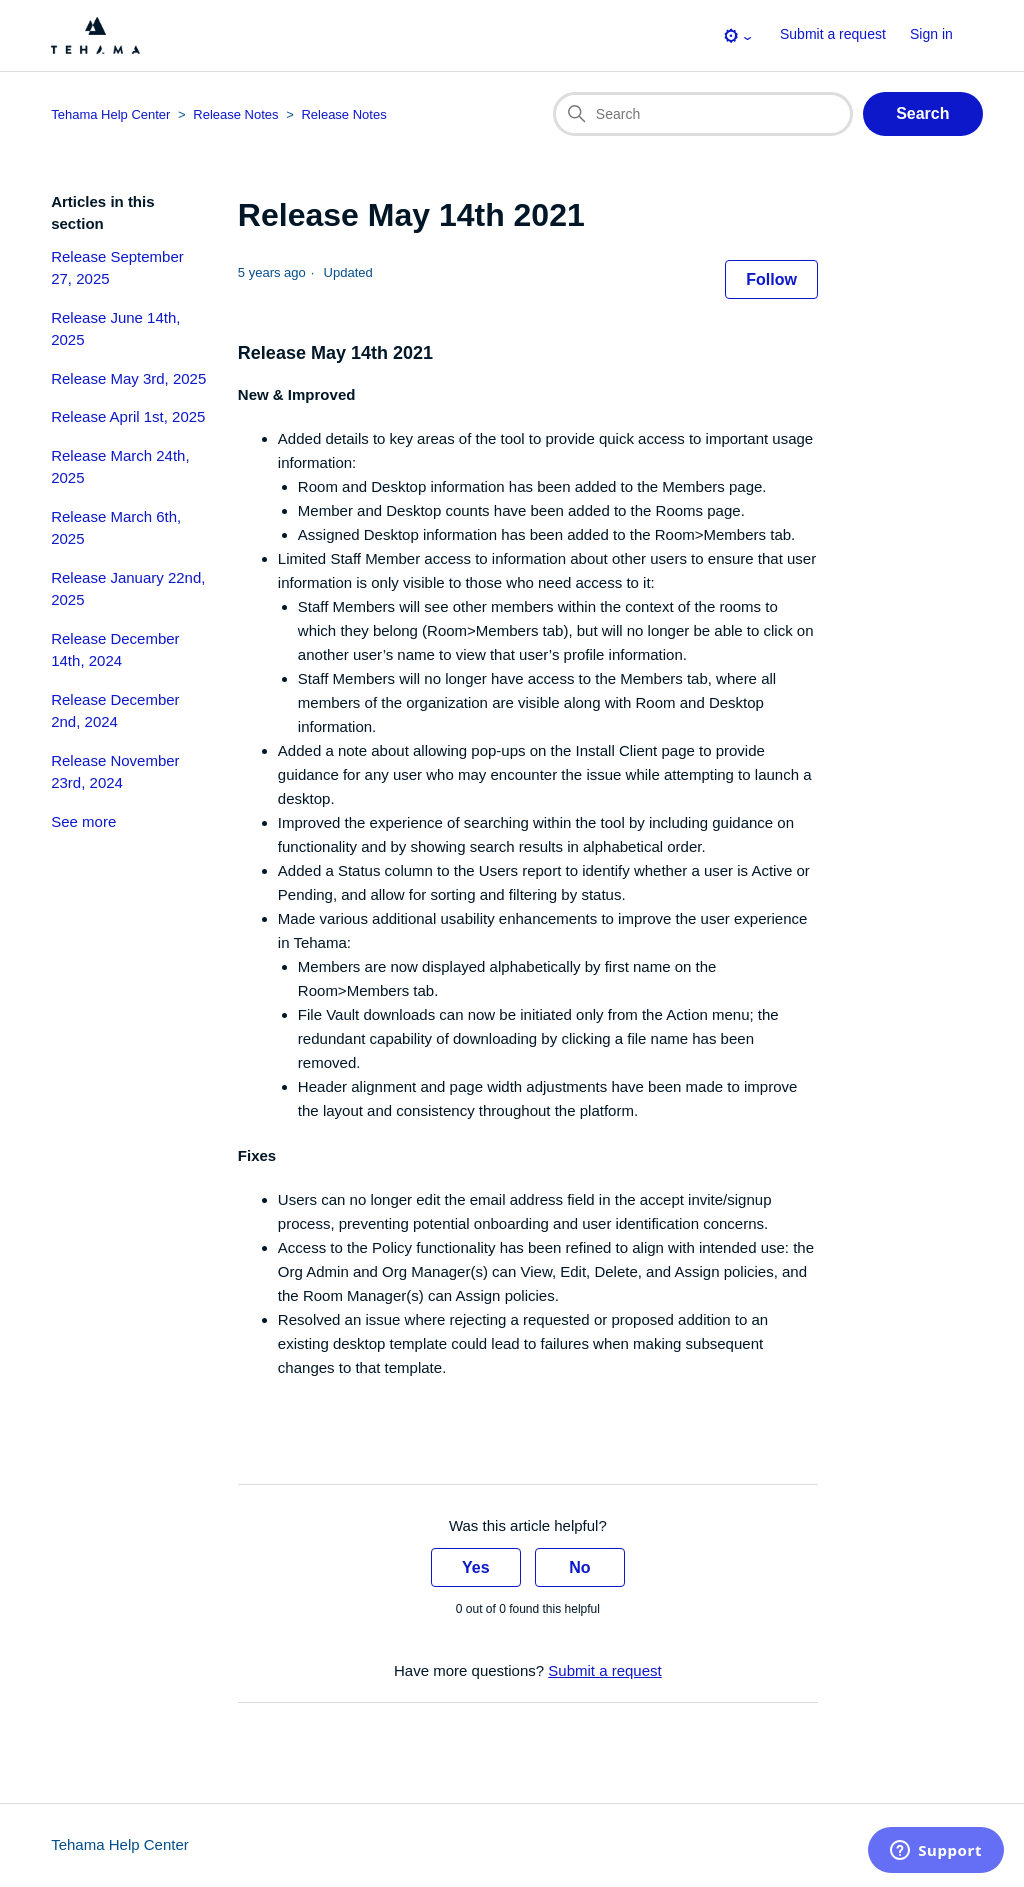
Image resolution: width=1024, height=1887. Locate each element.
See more (83, 821)
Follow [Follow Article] (771, 279)
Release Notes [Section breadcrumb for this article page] (343, 114)
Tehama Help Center (120, 1844)
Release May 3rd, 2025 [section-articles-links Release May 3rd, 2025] (128, 378)
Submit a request (833, 34)
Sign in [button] (931, 34)
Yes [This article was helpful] (476, 1567)
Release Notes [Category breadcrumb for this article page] (235, 114)
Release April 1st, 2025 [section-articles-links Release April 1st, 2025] (128, 416)
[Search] (703, 114)
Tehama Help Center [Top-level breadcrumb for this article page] (110, 114)
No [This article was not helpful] (579, 1567)
